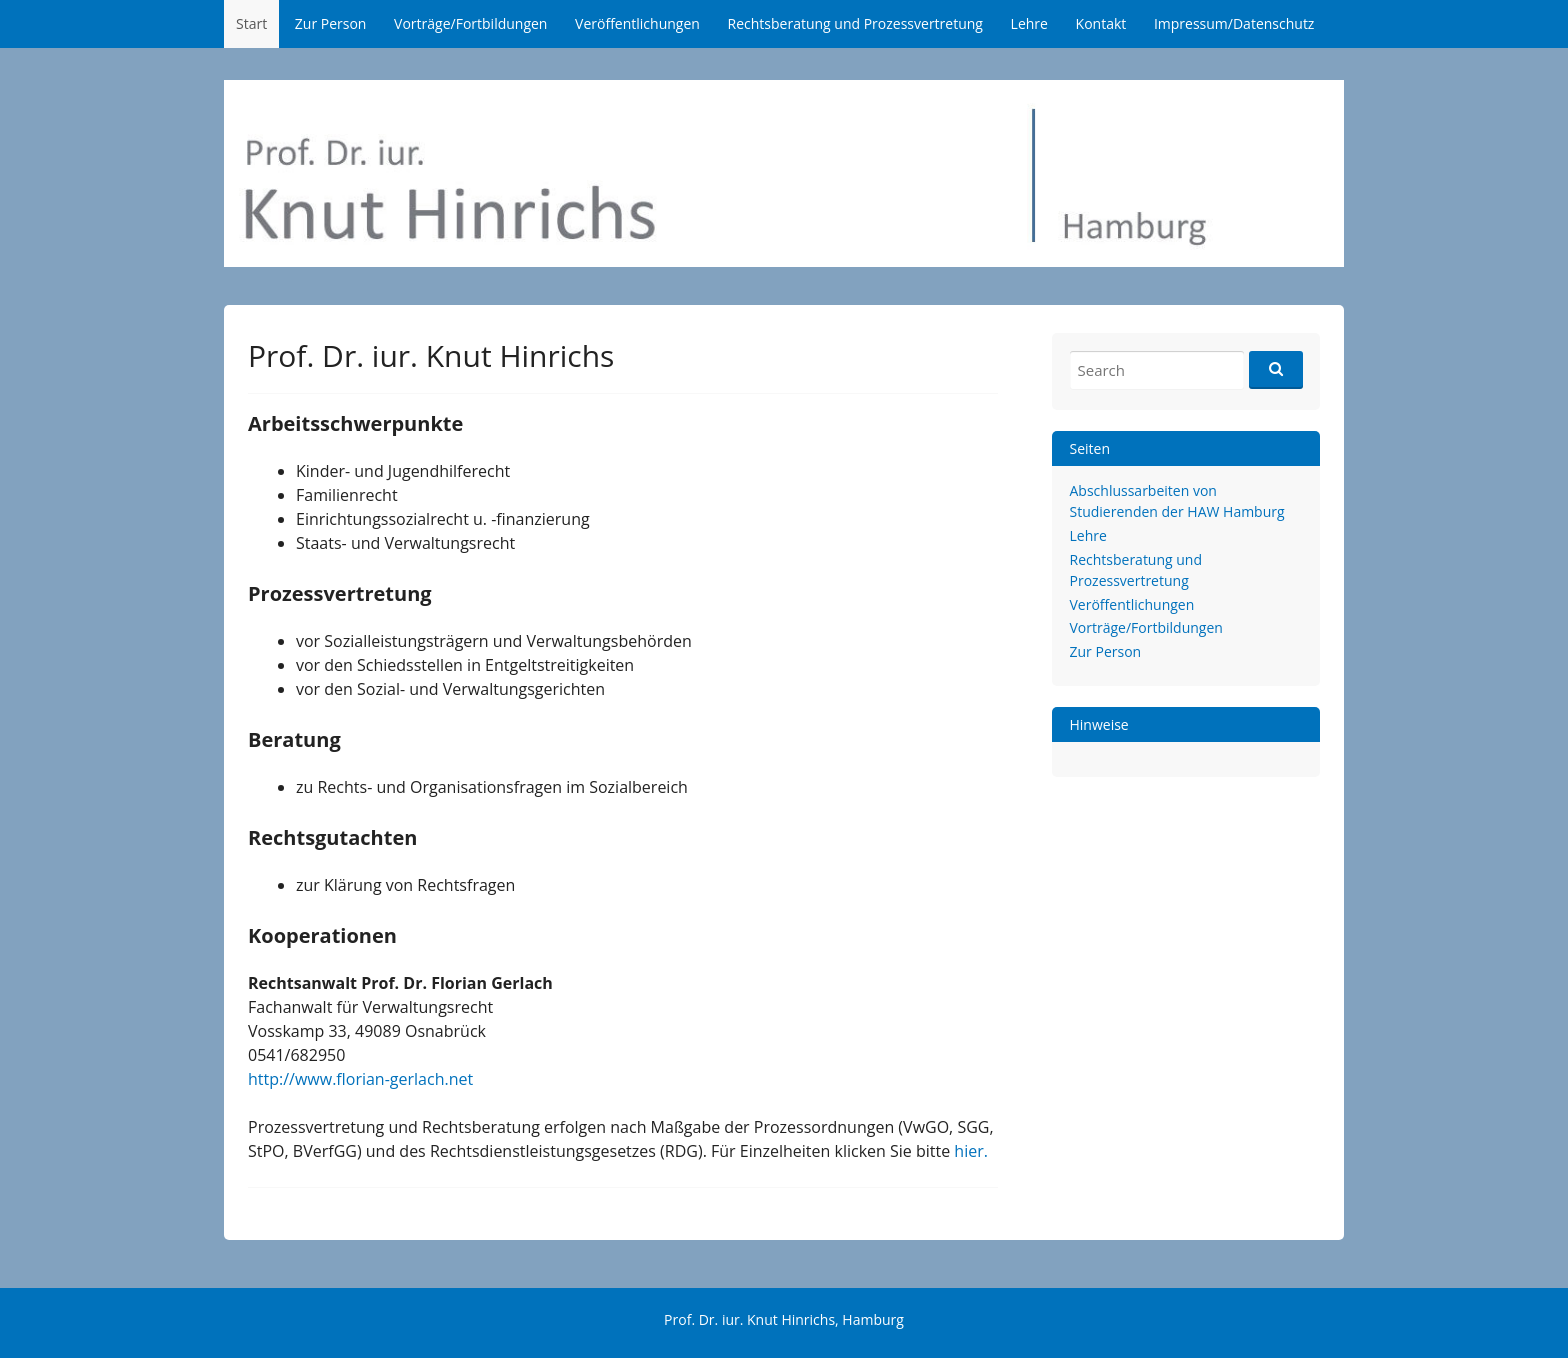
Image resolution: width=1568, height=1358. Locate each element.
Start (251, 23)
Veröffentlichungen (637, 23)
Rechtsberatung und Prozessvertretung (855, 23)
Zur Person (331, 23)
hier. (971, 1151)
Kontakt (1101, 23)
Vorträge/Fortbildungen (470, 23)
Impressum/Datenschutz (1234, 23)
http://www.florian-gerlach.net (360, 1079)
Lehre (1029, 23)
